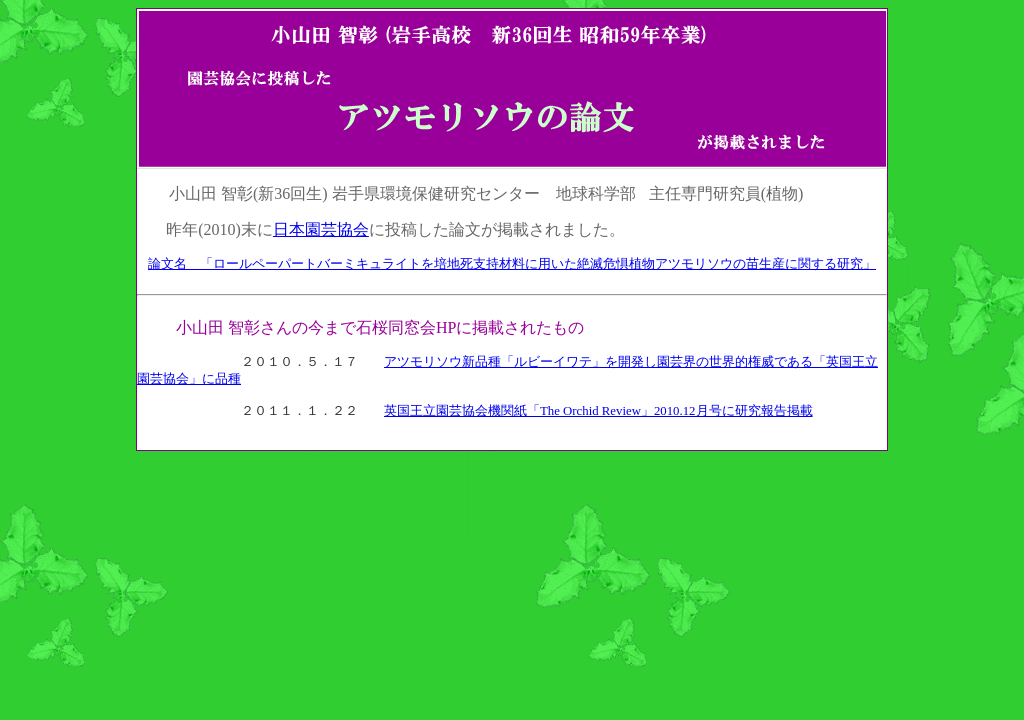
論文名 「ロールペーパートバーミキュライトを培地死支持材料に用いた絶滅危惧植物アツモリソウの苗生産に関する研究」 (512, 264)
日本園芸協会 (321, 229)
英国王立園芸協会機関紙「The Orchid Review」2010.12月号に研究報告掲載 (598, 411)
